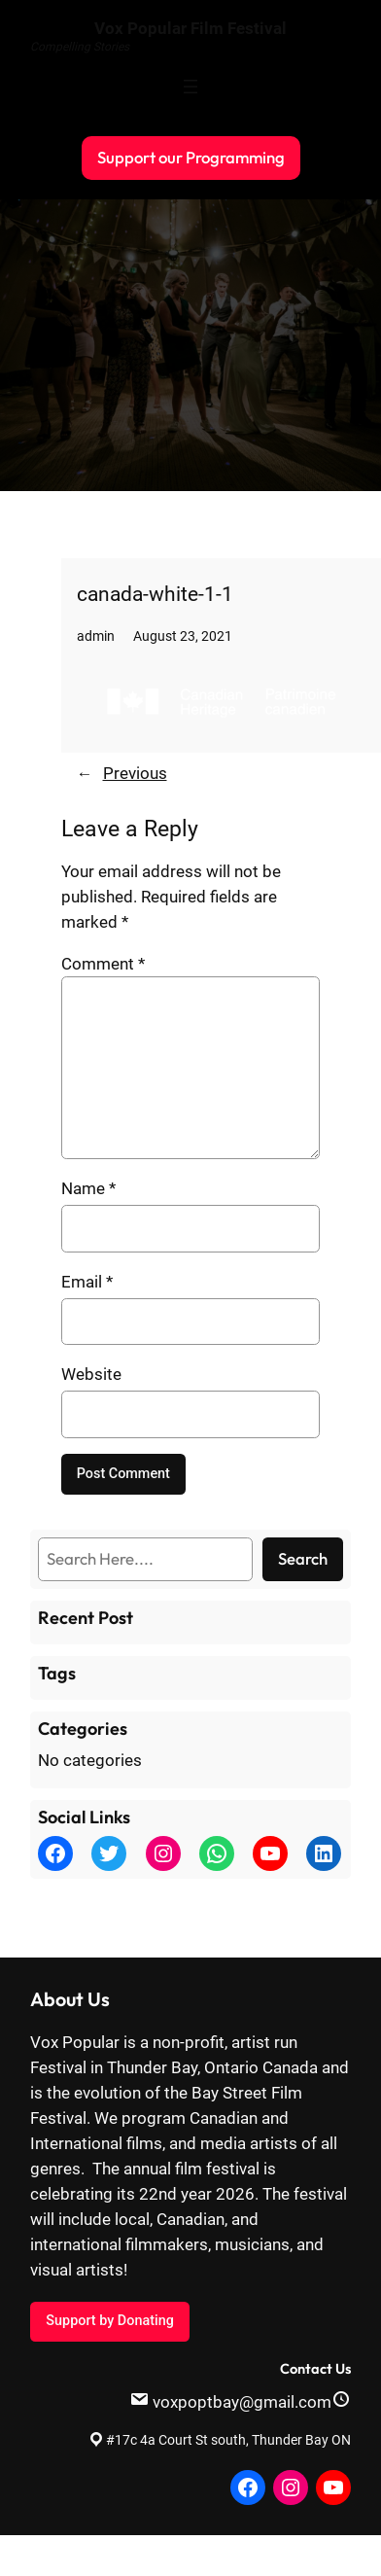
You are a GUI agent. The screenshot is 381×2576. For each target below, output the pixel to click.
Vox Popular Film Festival (190, 28)
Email (87, 1281)
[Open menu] (190, 86)
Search (303, 1558)
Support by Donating (109, 2320)
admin (96, 636)
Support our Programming (191, 157)
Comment (103, 963)
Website (91, 1374)
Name (88, 1188)
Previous (135, 773)
